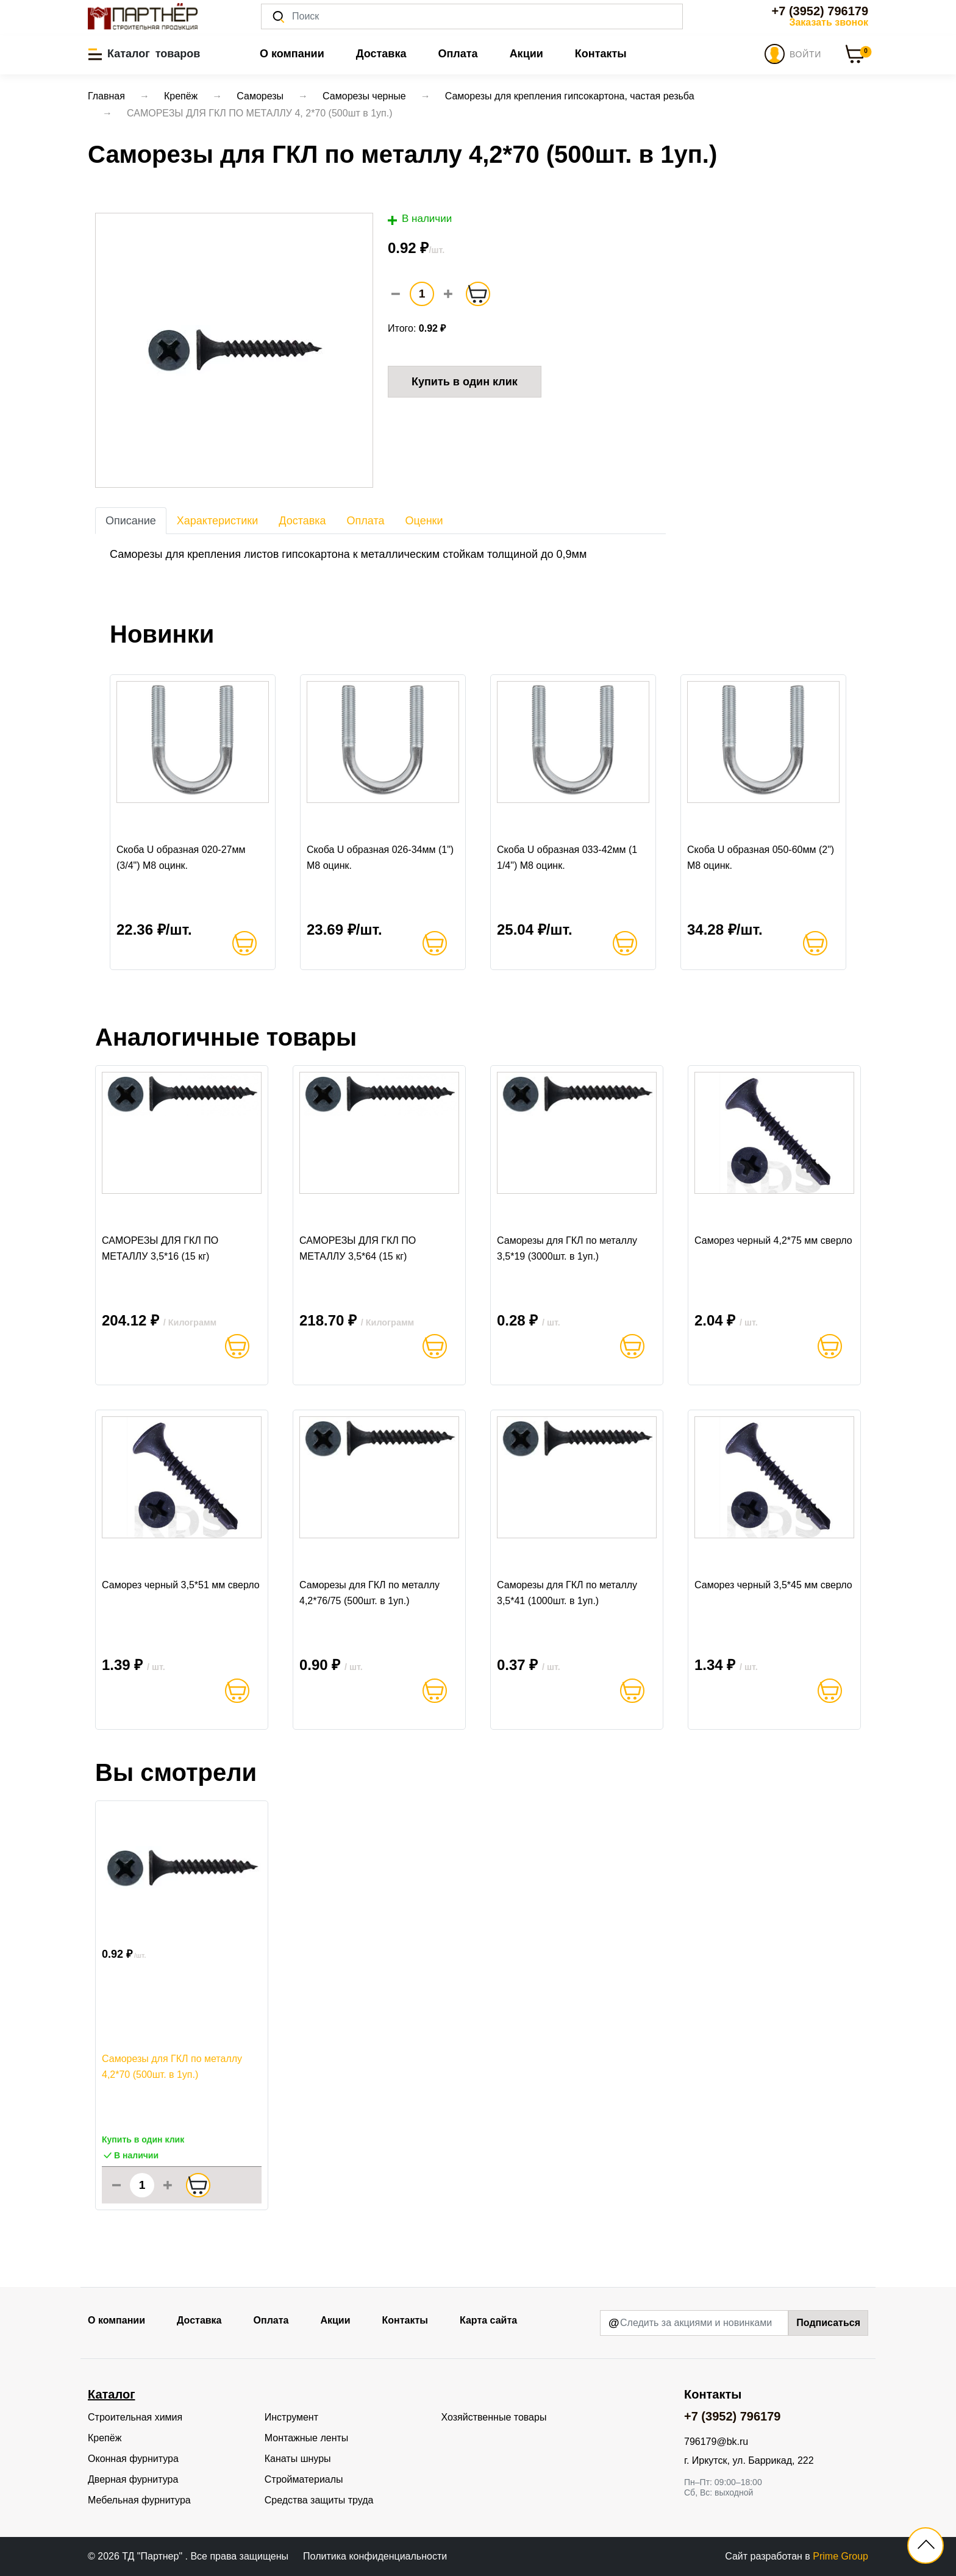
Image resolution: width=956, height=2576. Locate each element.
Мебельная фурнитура (139, 2500)
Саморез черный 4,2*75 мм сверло (773, 1240)
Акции (526, 54)
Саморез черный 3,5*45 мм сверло (773, 1585)
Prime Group (840, 2556)
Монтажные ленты (307, 2438)
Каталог (111, 2394)
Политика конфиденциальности (375, 2556)
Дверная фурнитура (133, 2479)
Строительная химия (135, 2417)
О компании (292, 54)
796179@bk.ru (716, 2441)
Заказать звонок (828, 22)
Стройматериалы (304, 2479)
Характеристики (217, 521)
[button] (144, 54)
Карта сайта (488, 2320)
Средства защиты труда (319, 2500)
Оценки (424, 521)
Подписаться (828, 2322)
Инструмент (291, 2417)
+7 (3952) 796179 (820, 11)
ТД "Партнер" (153, 2556)
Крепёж (104, 2438)
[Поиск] (472, 16)
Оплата (457, 54)
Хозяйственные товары (494, 2417)
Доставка (381, 54)
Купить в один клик (465, 382)
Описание (130, 521)
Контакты (601, 54)
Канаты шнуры (298, 2458)
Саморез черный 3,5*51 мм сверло (181, 1585)
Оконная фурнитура (133, 2458)
